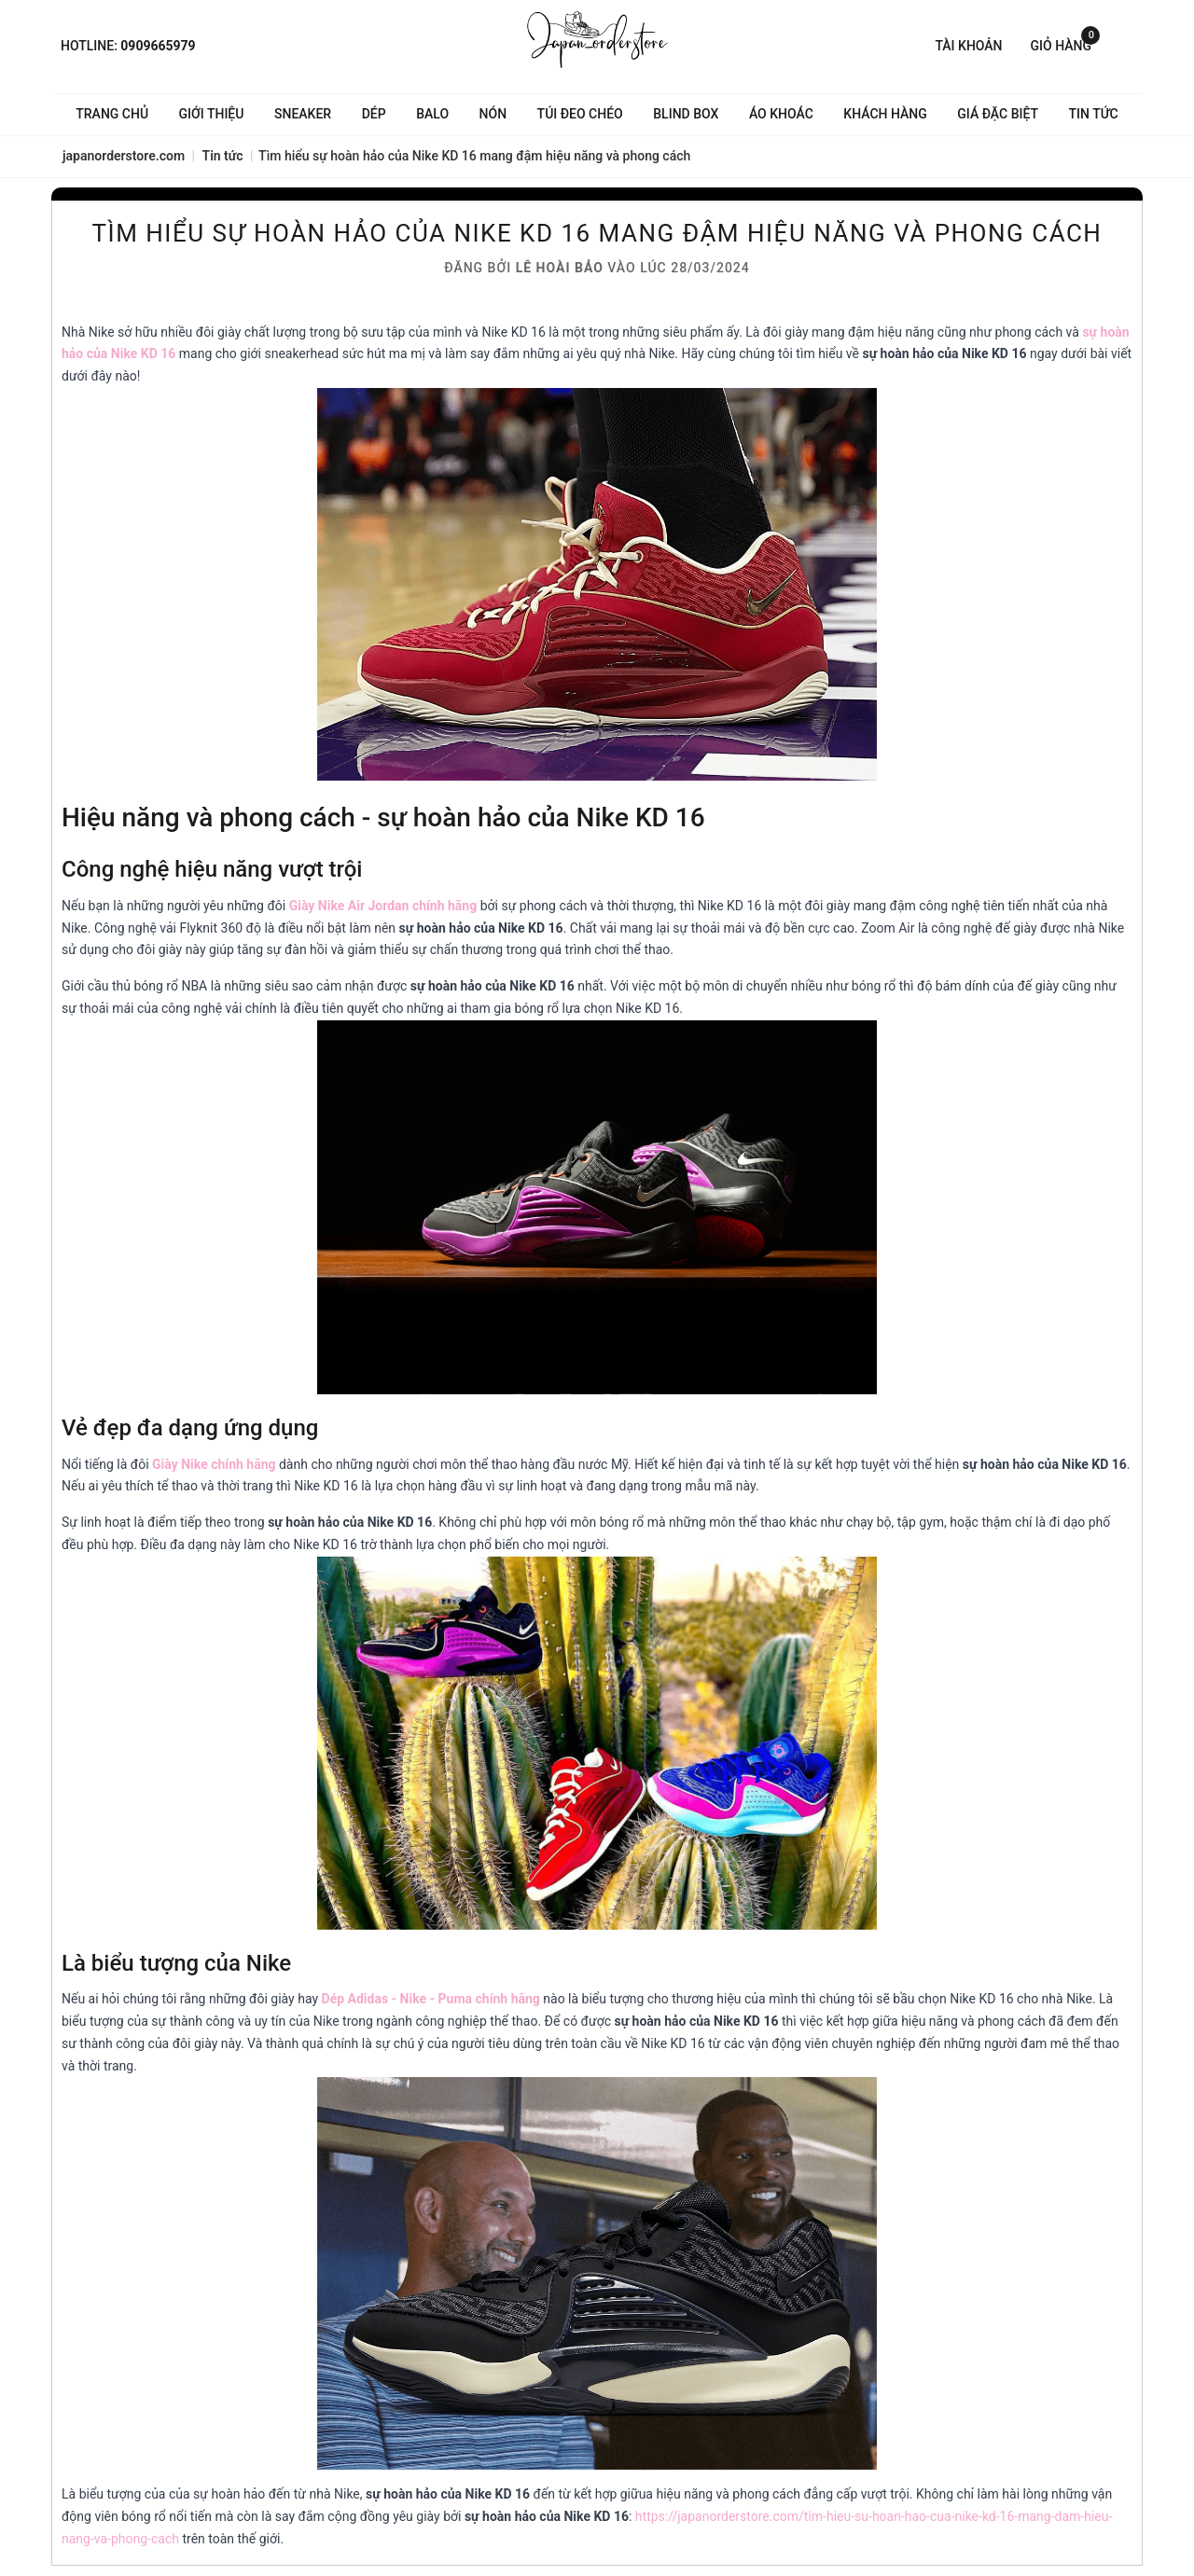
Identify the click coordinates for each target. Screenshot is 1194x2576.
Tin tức (1093, 113)
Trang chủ (112, 113)
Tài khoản (968, 45)
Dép (374, 113)
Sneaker (302, 113)
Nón (493, 113)
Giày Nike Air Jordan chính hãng (383, 905)
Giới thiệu (211, 113)
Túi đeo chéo (580, 113)
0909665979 (157, 45)
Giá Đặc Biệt (997, 113)
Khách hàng (884, 113)
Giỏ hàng (1065, 44)
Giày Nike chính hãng (213, 1464)
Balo (432, 113)
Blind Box (685, 113)
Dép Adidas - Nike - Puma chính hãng (431, 1998)
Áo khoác (781, 113)
